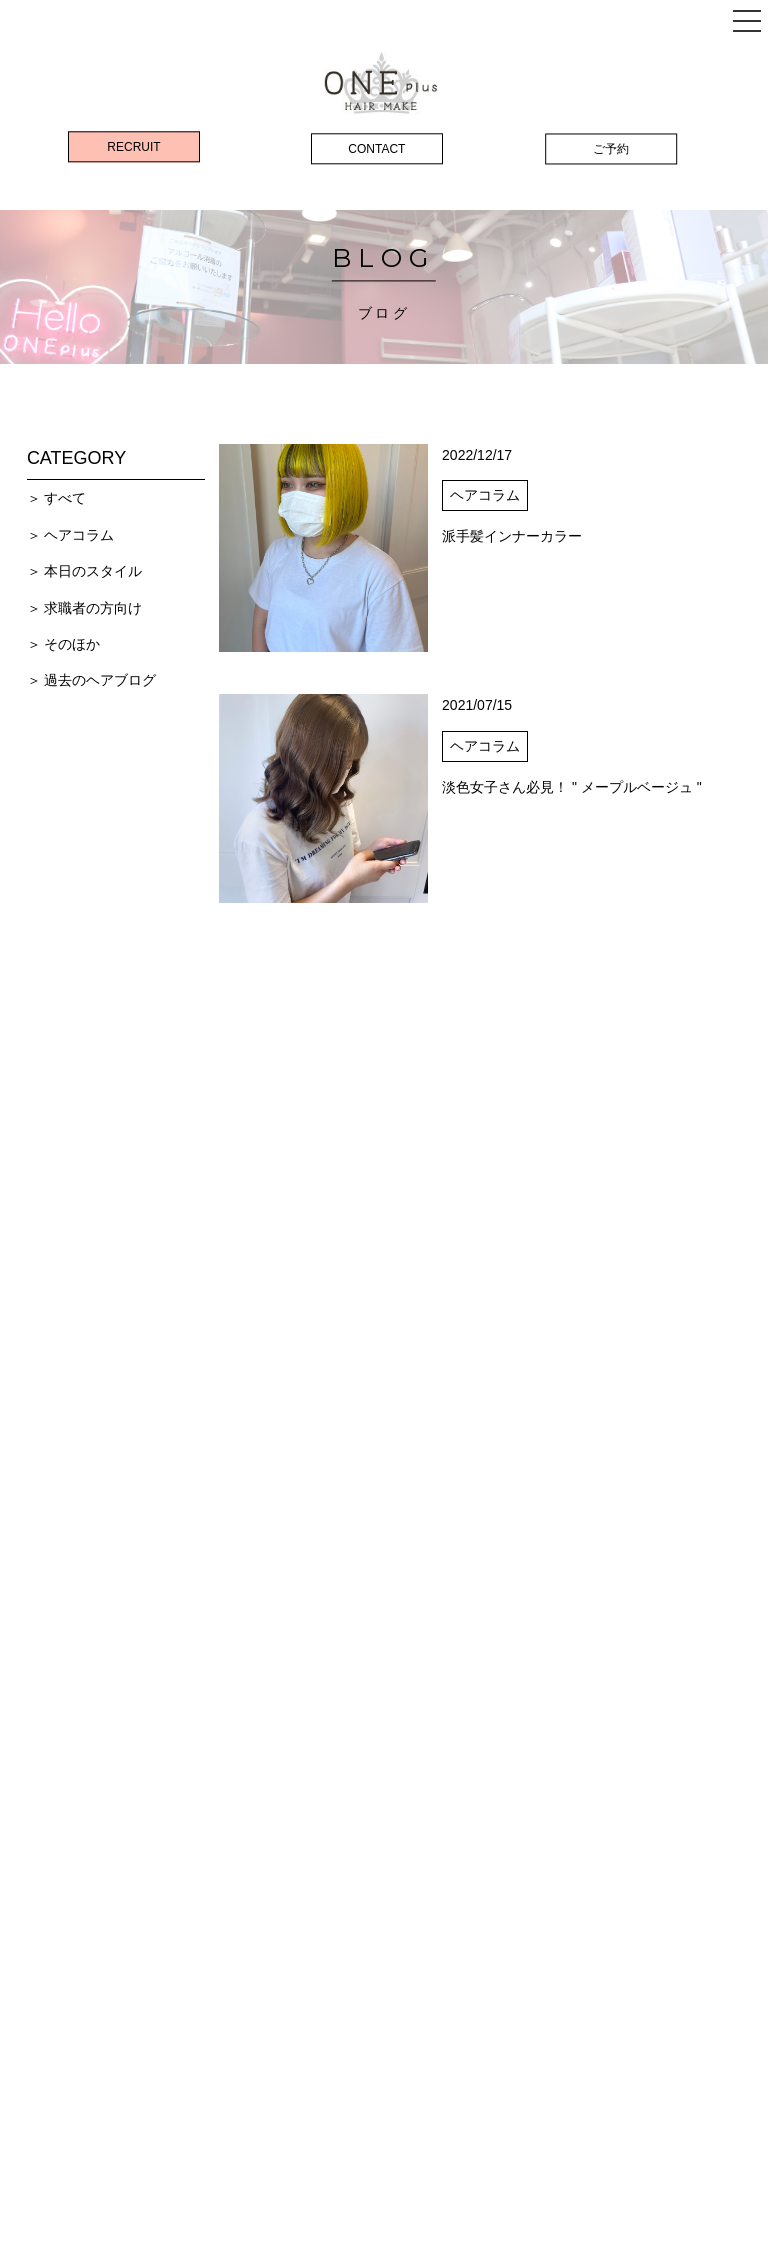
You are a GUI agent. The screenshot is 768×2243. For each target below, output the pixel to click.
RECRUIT (133, 147)
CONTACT (376, 149)
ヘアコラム (79, 535)
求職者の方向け (93, 608)
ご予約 (611, 149)
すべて (65, 498)
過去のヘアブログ (100, 680)
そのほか (72, 644)
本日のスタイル (93, 571)
